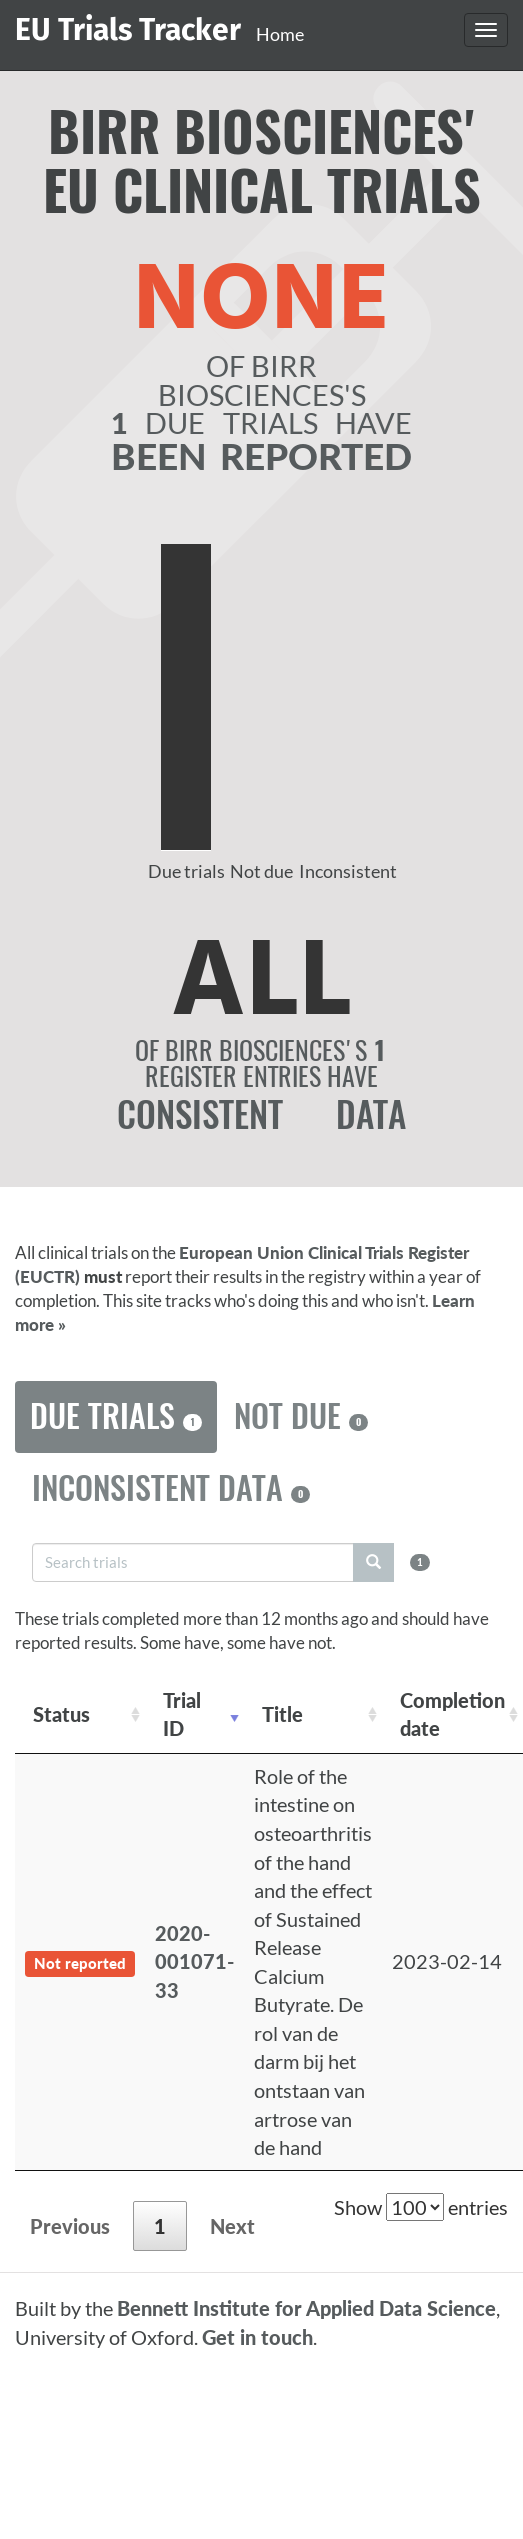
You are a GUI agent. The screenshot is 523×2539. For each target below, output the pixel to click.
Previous (70, 2226)
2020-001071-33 (194, 1961)
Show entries (421, 2207)
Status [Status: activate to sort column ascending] (61, 1714)
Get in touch (257, 2337)
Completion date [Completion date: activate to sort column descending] (452, 1714)
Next (232, 2226)
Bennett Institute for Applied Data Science (306, 2308)
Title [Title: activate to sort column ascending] (282, 1714)
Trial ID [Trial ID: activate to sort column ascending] (182, 1714)
